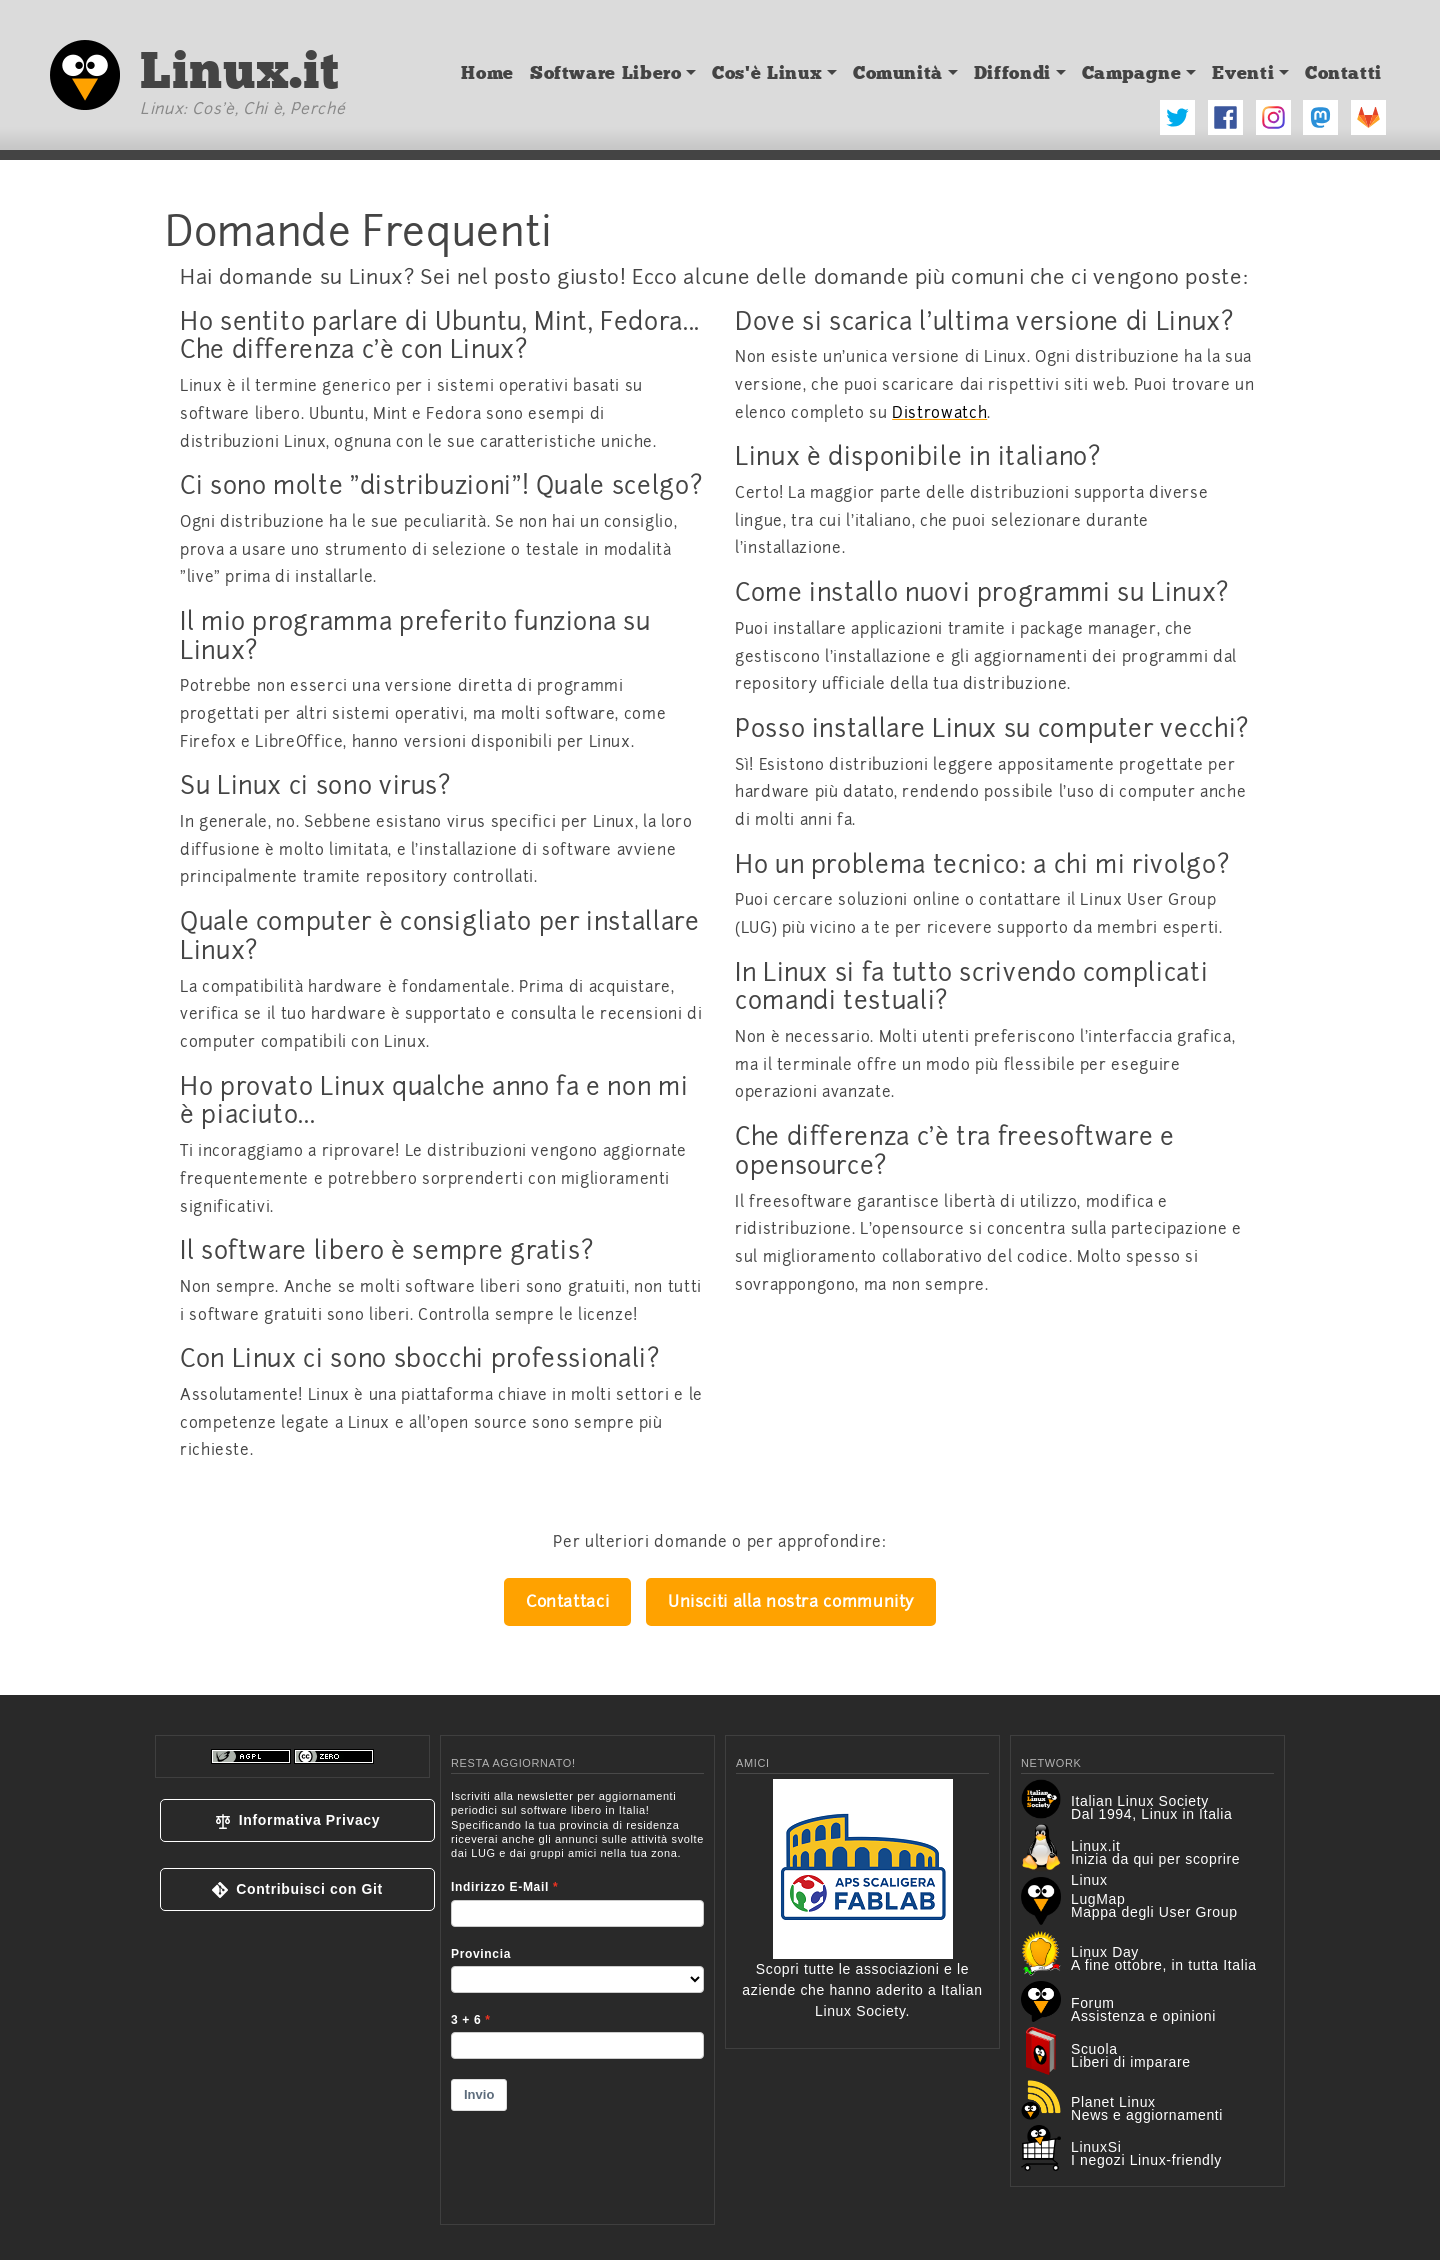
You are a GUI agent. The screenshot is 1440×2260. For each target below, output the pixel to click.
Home (487, 73)
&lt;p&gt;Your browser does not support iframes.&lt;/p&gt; (577, 1994)
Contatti (1343, 73)
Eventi (1243, 73)
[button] (297, 1820)
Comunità (898, 73)
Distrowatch (939, 413)
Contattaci (567, 1601)
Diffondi (1012, 73)
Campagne (1132, 73)
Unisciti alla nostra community (791, 1601)
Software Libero (606, 73)
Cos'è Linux (767, 73)
